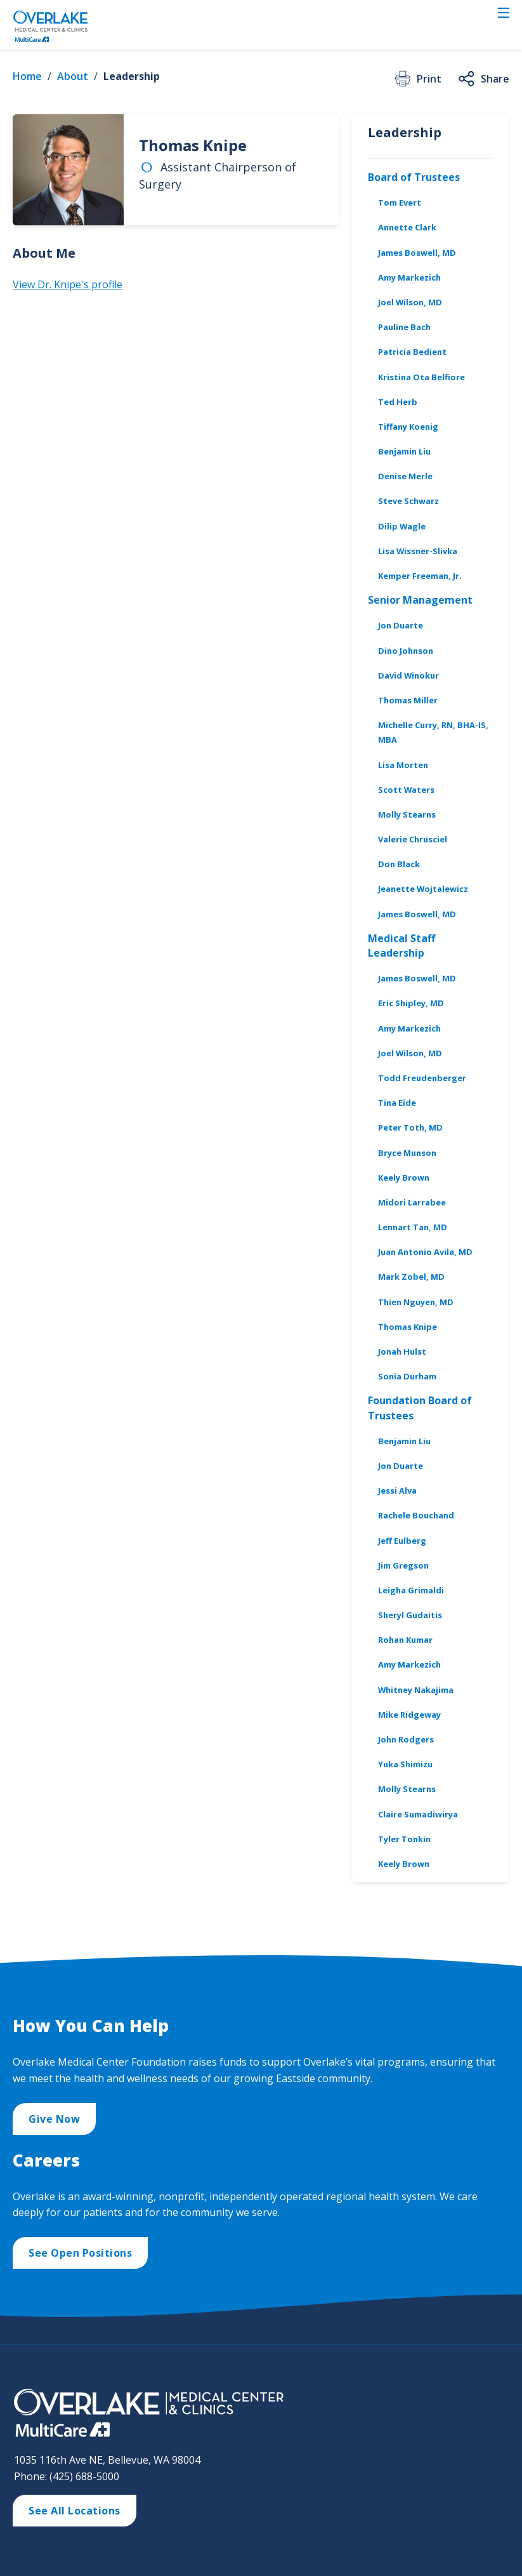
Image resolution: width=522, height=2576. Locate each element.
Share (483, 79)
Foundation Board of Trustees (420, 1407)
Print (417, 79)
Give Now (54, 2119)
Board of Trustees (414, 177)
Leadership (131, 76)
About (72, 76)
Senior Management (420, 600)
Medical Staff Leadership (401, 945)
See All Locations (75, 2511)
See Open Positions (80, 2253)
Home (27, 76)
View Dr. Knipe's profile (67, 284)
